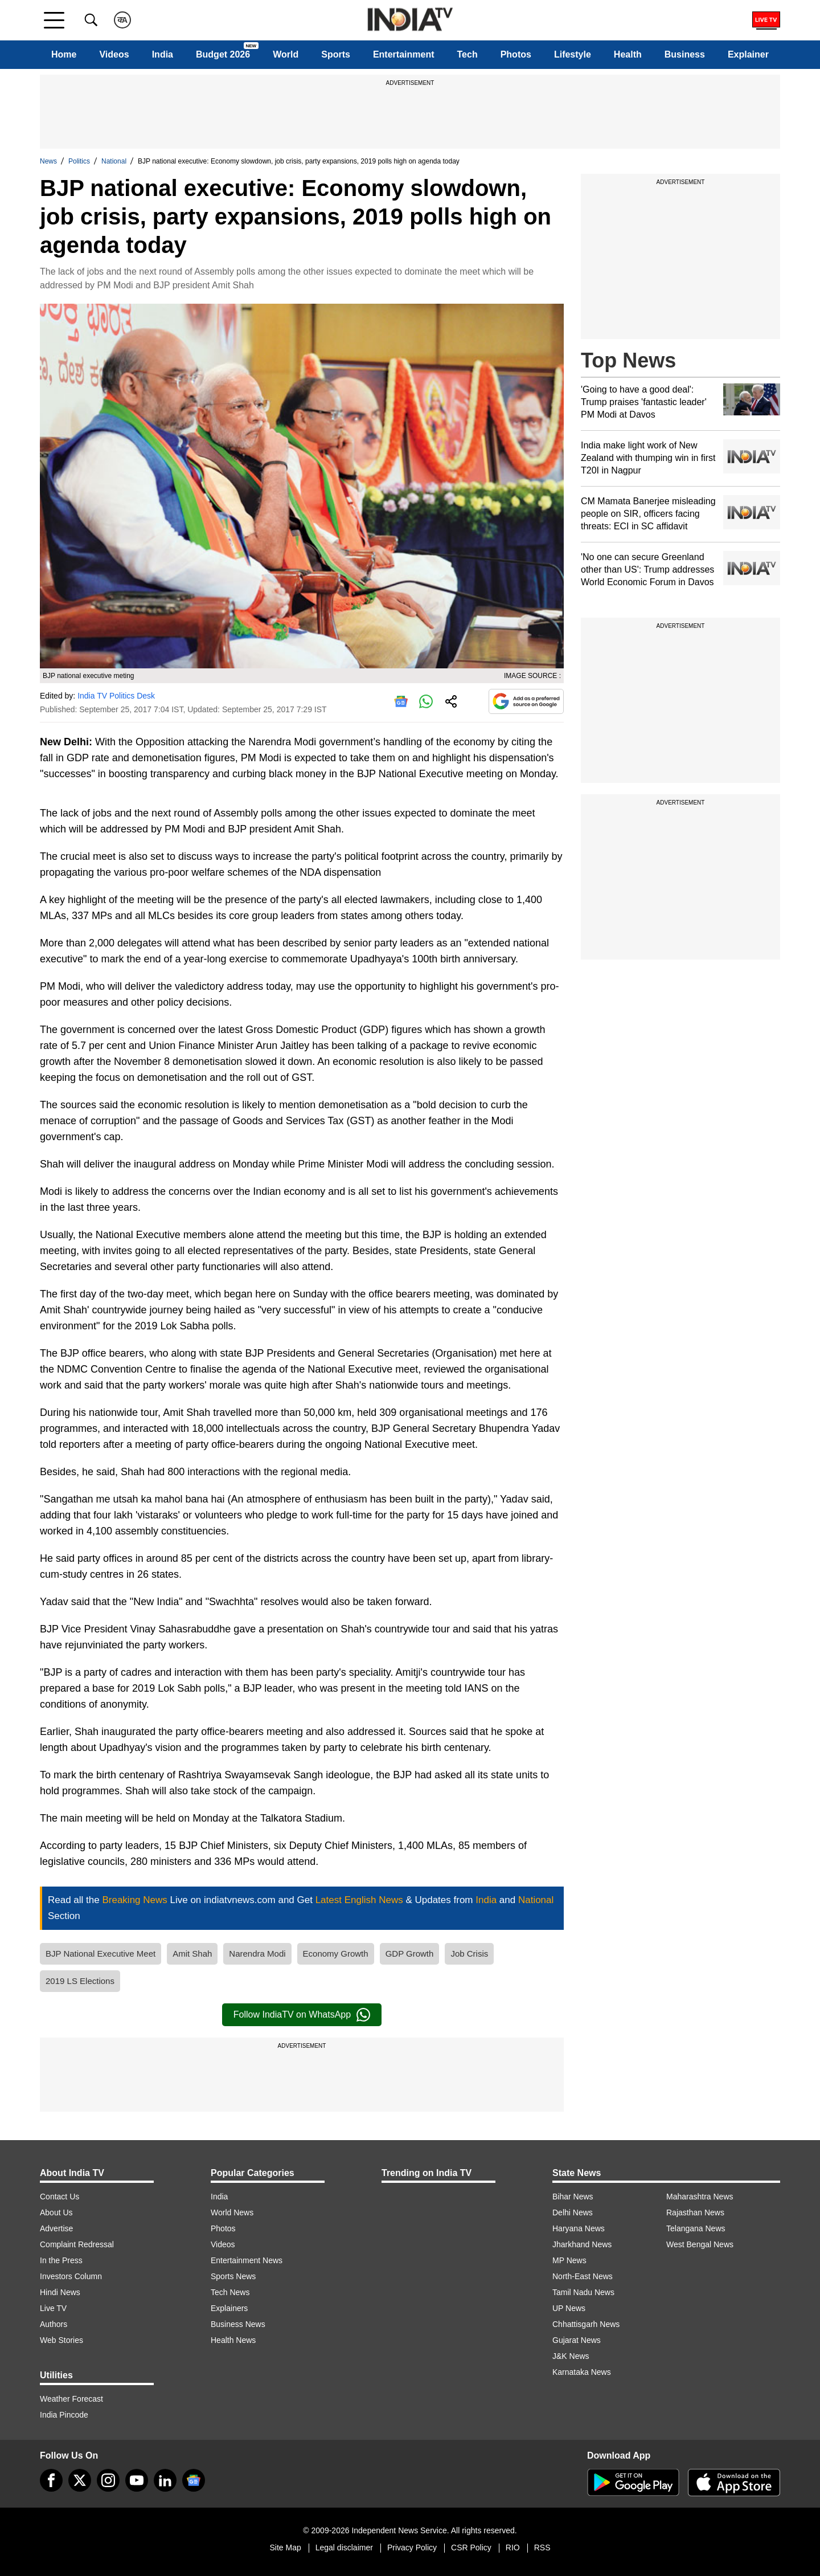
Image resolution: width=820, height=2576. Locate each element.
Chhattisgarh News (586, 2324)
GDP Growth (410, 1953)
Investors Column (71, 2276)
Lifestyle (572, 54)
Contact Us (59, 2196)
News (48, 161)
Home (63, 54)
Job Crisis (469, 1953)
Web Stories (61, 2340)
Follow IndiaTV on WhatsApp (301, 2015)
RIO (513, 2547)
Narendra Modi (257, 1953)
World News (232, 2212)
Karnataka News (581, 2372)
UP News (568, 2308)
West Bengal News (699, 2244)
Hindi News (60, 2292)
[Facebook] (51, 2480)
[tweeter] (79, 2480)
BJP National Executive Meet (100, 1953)
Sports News (233, 2276)
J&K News (570, 2356)
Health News (233, 2340)
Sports (335, 54)
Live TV (53, 2308)
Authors (53, 2324)
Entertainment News (246, 2260)
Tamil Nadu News (583, 2292)
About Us (56, 2212)
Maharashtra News (699, 2196)
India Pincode (64, 2414)
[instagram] (108, 2480)
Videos (114, 54)
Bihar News (572, 2196)
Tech (467, 54)
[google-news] (193, 2480)
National (113, 161)
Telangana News (695, 2228)
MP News (569, 2260)
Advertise (56, 2228)
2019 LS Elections (80, 1981)
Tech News (230, 2292)
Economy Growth (335, 1953)
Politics (79, 161)
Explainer (748, 54)
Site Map (285, 2547)
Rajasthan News (695, 2212)
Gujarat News (576, 2340)
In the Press (61, 2260)
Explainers (229, 2308)
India (162, 54)
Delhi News (572, 2212)
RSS (542, 2547)
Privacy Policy (412, 2547)
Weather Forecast (71, 2398)
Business (685, 54)
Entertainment (403, 54)
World (285, 54)
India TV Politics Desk (116, 695)
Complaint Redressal (77, 2244)
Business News (238, 2324)
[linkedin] (165, 2480)
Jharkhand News (582, 2244)
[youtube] (136, 2480)
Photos (516, 54)
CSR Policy (471, 2547)
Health (628, 54)
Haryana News (578, 2228)
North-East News (582, 2276)
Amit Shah (192, 1953)
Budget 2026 (223, 54)
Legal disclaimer (344, 2547)
